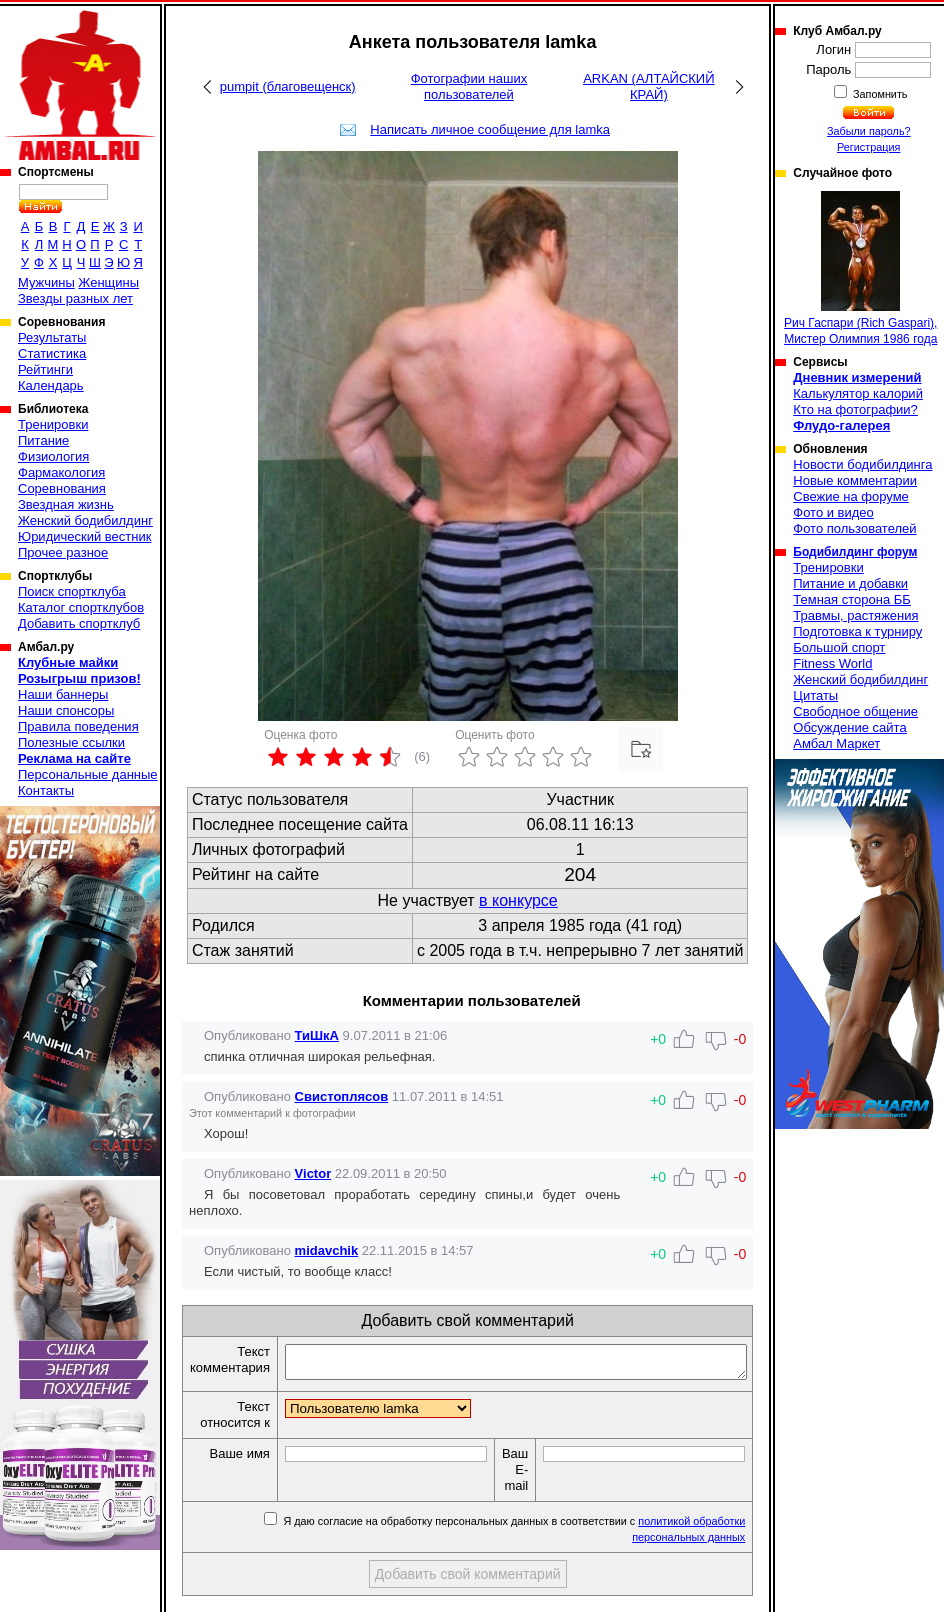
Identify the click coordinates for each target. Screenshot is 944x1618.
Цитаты (815, 695)
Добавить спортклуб (79, 623)
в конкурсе (518, 900)
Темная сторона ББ (852, 599)
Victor (313, 1173)
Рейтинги (45, 369)
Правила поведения (78, 726)
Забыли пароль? (869, 131)
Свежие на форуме (851, 496)
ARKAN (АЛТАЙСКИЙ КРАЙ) (648, 86)
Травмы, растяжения (855, 615)
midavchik (327, 1250)
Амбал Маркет (836, 743)
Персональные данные (88, 774)
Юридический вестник (84, 536)
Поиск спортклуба (72, 591)
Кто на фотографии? (855, 409)
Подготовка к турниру (857, 631)
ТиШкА (317, 1035)
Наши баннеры (63, 694)
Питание (43, 440)
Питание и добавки (850, 583)
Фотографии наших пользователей (469, 86)
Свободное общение (855, 711)
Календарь (51, 385)
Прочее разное (63, 552)
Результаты (52, 337)
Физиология (53, 456)
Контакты (46, 790)
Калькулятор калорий (858, 393)
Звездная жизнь (66, 504)
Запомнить (879, 94)
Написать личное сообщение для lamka (490, 129)
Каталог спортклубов (81, 607)
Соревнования (62, 488)
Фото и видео (833, 512)
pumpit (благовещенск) (288, 86)
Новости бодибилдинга (862, 464)
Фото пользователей (854, 528)
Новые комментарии (855, 480)
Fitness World (832, 663)
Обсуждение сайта (849, 727)
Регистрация (868, 147)
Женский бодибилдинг (85, 520)
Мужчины (46, 282)
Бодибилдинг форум (855, 552)
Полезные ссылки (71, 742)
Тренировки (53, 424)
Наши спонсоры (66, 710)
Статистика (52, 353)
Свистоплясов (342, 1096)
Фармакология (61, 472)
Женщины (108, 282)
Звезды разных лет (75, 298)
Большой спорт (839, 647)
